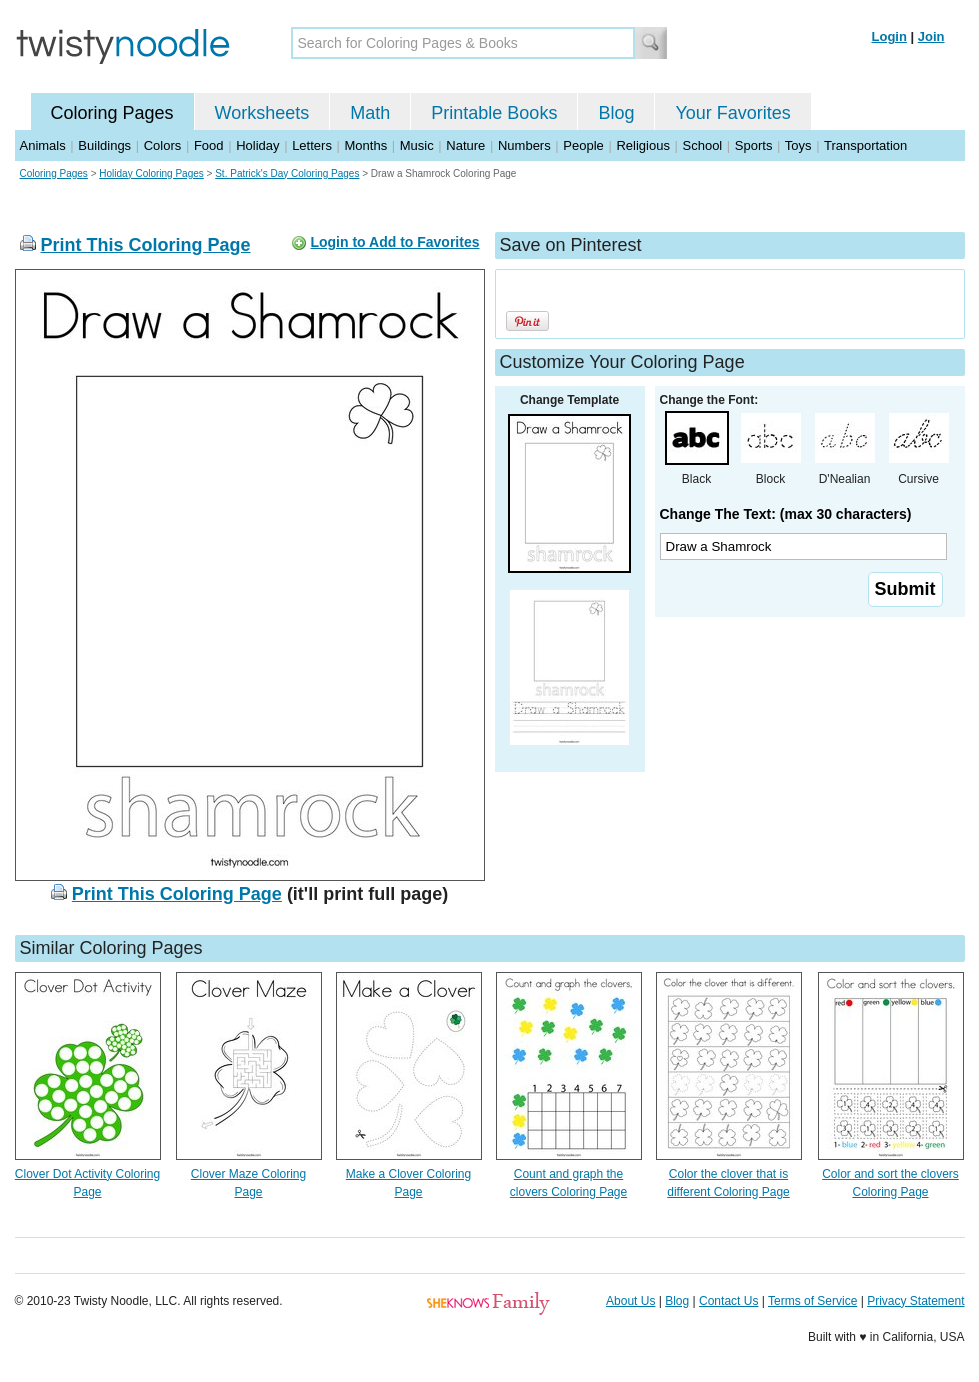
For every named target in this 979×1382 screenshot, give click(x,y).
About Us (630, 1301)
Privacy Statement (915, 1301)
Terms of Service (812, 1301)
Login (889, 36)
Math (370, 113)
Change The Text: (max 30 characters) (786, 514)
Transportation (865, 145)
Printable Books (494, 113)
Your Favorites (732, 113)
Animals (43, 145)
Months (366, 145)
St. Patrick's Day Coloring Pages (287, 173)
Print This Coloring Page (146, 245)
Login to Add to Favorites (394, 242)
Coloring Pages (112, 113)
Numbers (524, 145)
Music (417, 145)
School (703, 145)
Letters (312, 145)
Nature (465, 145)
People (583, 145)
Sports (754, 145)
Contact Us (728, 1301)
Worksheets (262, 113)
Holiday (257, 145)
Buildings (104, 145)
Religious (642, 145)
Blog (616, 113)
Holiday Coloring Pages (151, 173)
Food (209, 145)
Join (931, 36)
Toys (798, 145)
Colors (163, 145)
